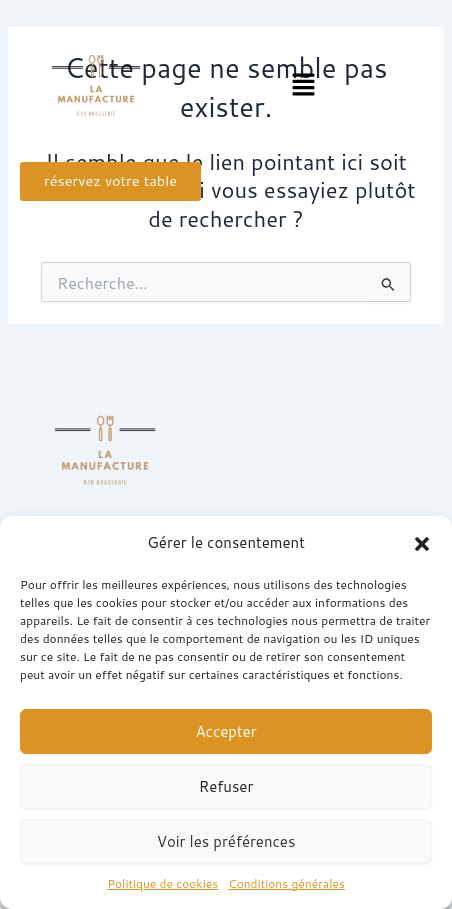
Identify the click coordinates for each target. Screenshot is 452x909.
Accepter (225, 731)
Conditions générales (286, 883)
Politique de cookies (162, 883)
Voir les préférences (226, 841)
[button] (422, 544)
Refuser (226, 786)
